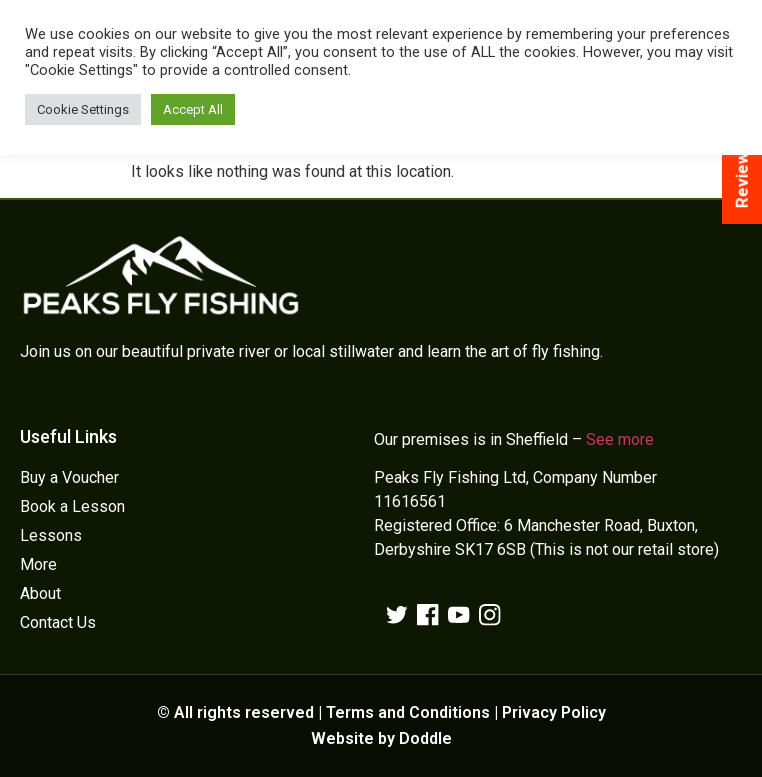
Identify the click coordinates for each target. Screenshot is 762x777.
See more (620, 439)
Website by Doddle (381, 738)
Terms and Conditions (408, 712)
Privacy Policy (554, 712)
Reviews (742, 176)
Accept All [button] (193, 109)
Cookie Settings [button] (83, 109)
